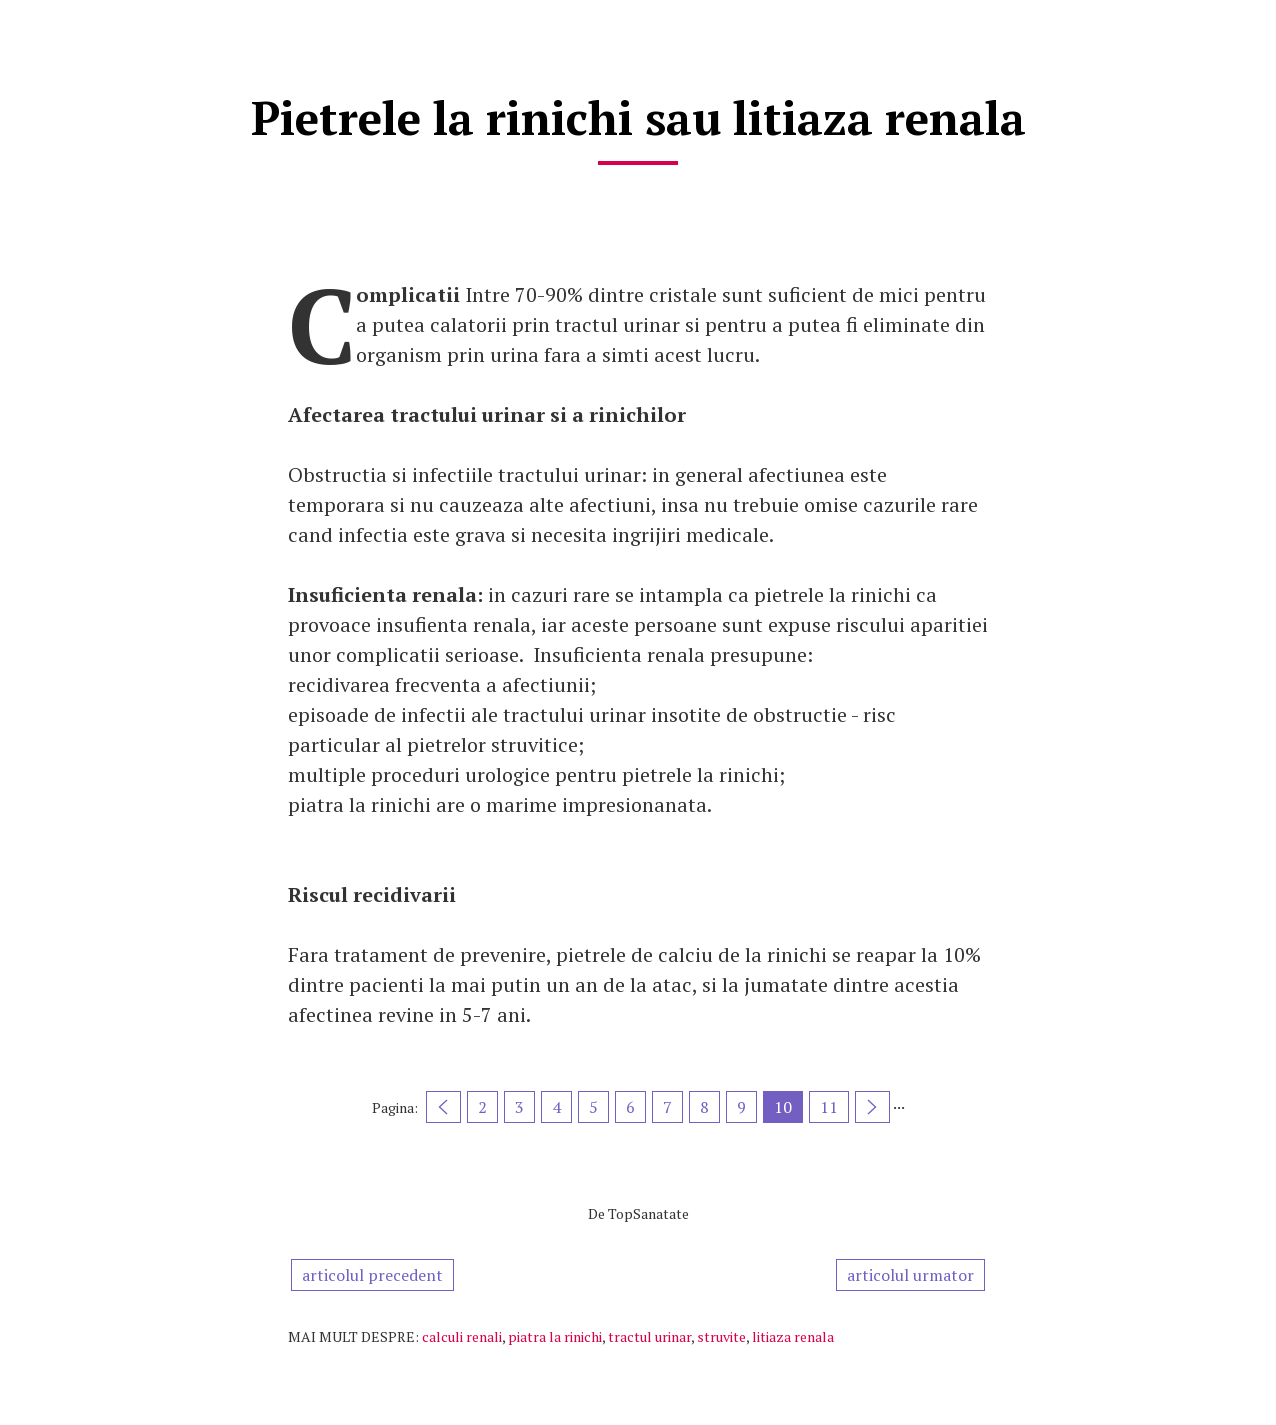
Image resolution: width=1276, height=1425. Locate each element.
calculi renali (462, 1336)
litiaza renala (793, 1336)
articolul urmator (910, 1275)
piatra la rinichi (555, 1336)
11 (829, 1107)
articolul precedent (372, 1275)
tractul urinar (649, 1336)
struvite (721, 1336)
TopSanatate (648, 1213)
